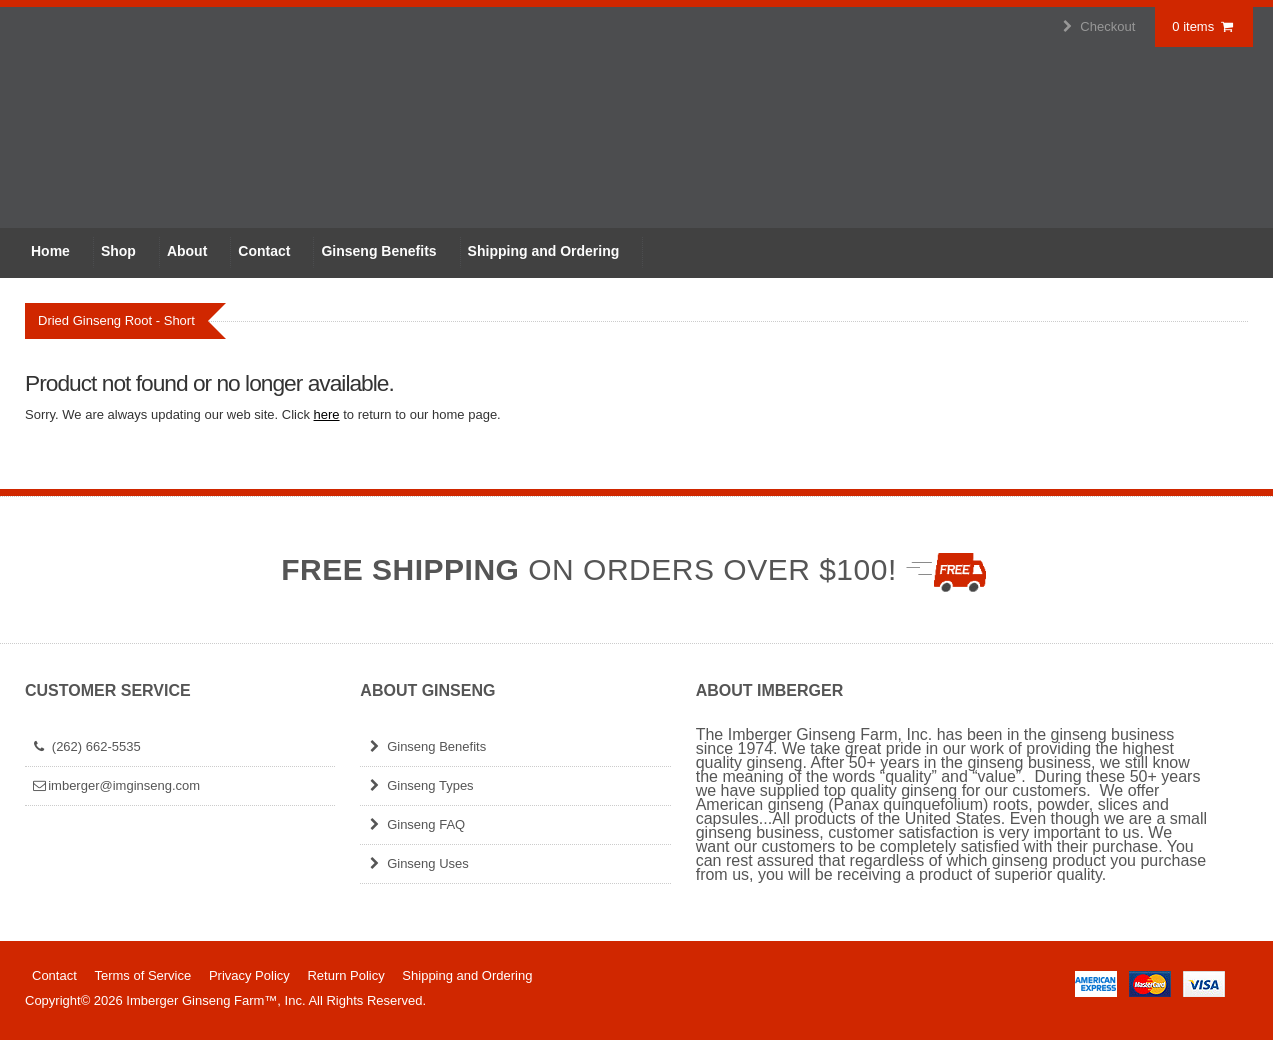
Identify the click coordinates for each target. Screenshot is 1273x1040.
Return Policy (345, 975)
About (187, 251)
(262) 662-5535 (85, 746)
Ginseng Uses (416, 863)
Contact (264, 251)
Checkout (1097, 26)
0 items (1204, 26)
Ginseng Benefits (378, 251)
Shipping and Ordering (544, 251)
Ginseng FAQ (415, 824)
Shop (118, 251)
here (327, 414)
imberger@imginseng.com (115, 785)
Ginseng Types (419, 785)
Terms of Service (142, 975)
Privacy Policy (249, 975)
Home (50, 251)
